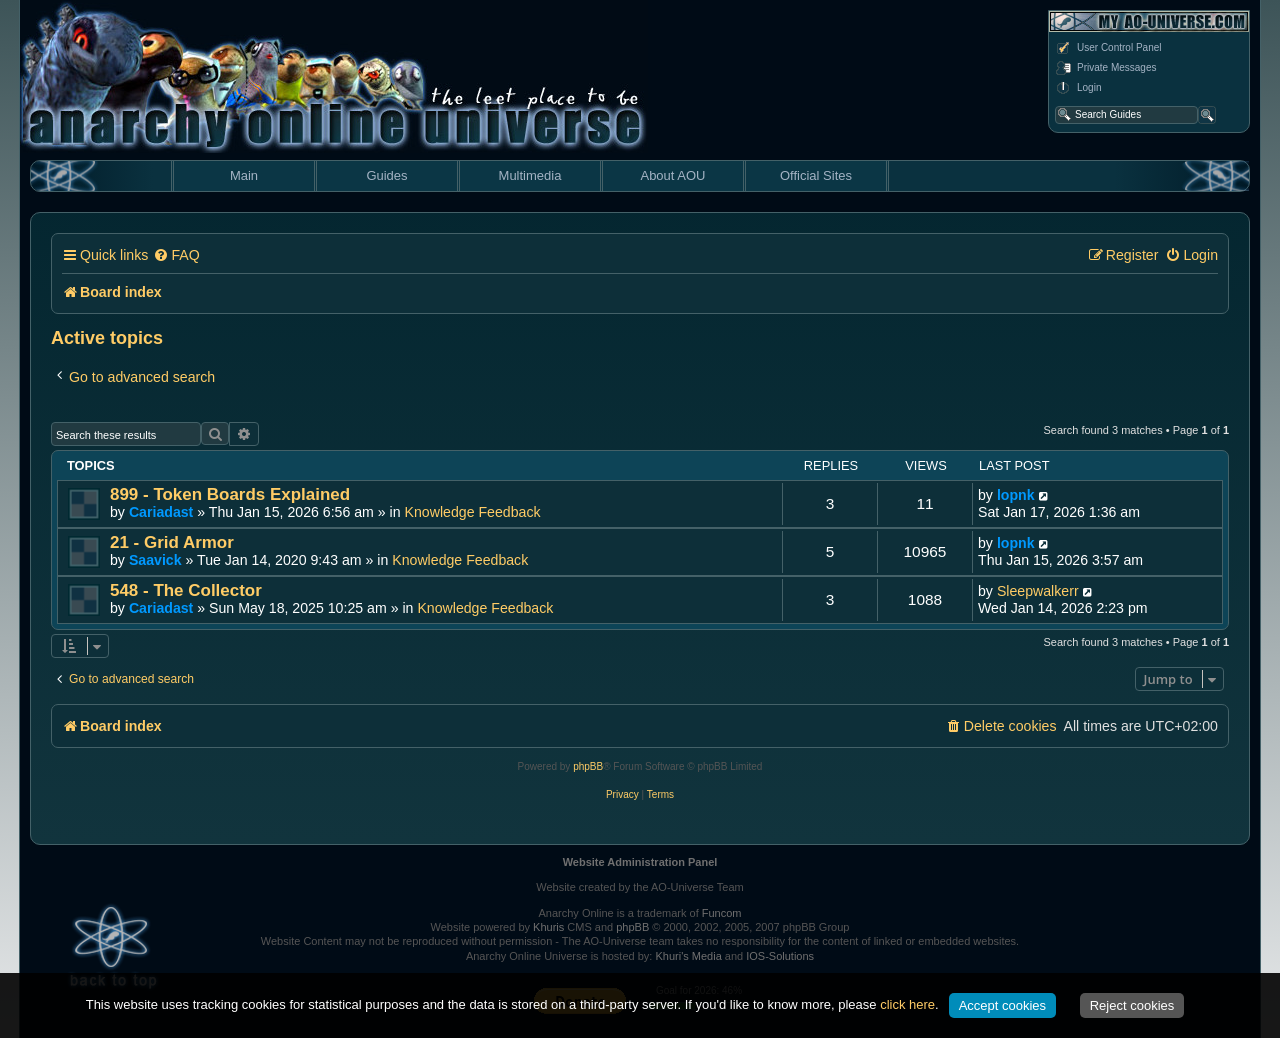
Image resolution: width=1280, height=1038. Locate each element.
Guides (386, 175)
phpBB (588, 766)
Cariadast (161, 512)
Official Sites (816, 175)
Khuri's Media (688, 956)
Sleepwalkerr (1038, 591)
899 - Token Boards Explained (230, 494)
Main (244, 175)
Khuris (548, 927)
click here (907, 1004)
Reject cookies (1132, 1005)
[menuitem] (176, 255)
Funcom (722, 913)
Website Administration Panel (640, 862)
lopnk (1016, 495)
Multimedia (530, 175)
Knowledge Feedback (473, 512)
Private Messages (1105, 68)
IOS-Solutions (780, 956)
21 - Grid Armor (172, 542)
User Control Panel (1108, 48)
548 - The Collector (186, 590)
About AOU (672, 175)
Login (1078, 88)
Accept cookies (1002, 1005)
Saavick (155, 560)
